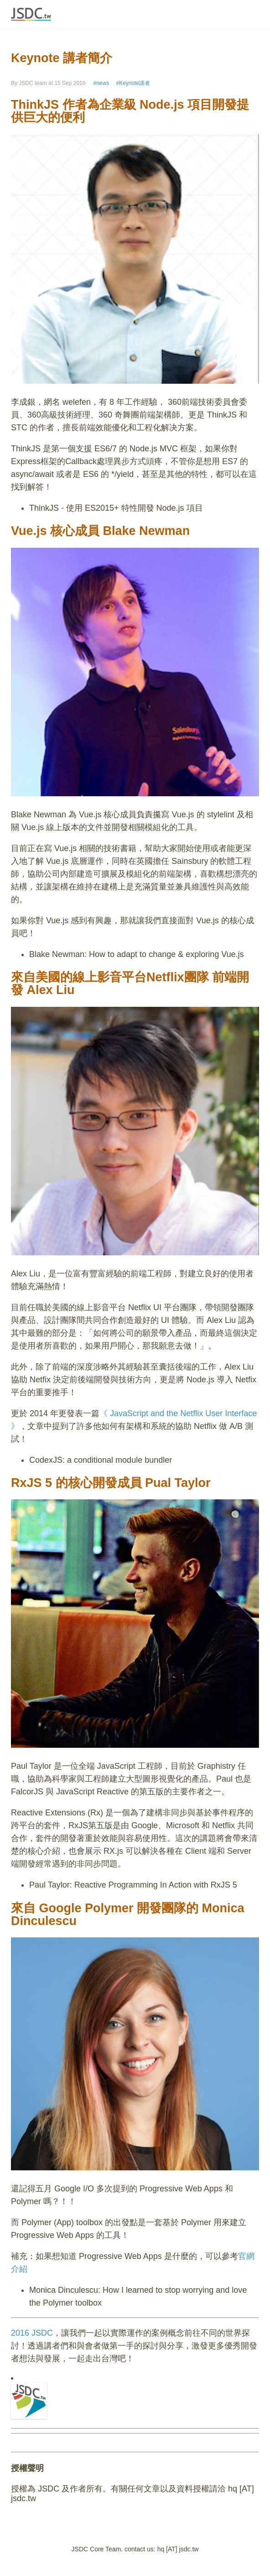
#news (101, 83)
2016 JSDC (32, 2333)
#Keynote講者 (133, 83)
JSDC (31, 14)
